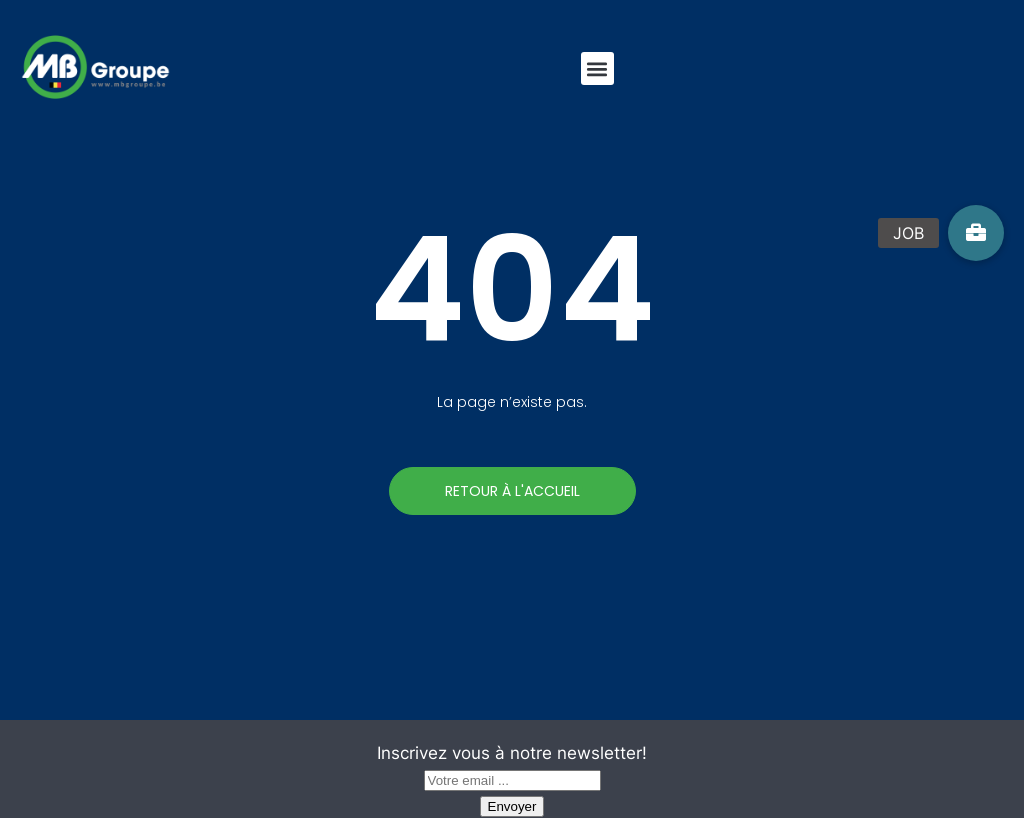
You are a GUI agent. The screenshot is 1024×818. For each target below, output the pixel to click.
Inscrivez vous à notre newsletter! (512, 753)
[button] (597, 68)
